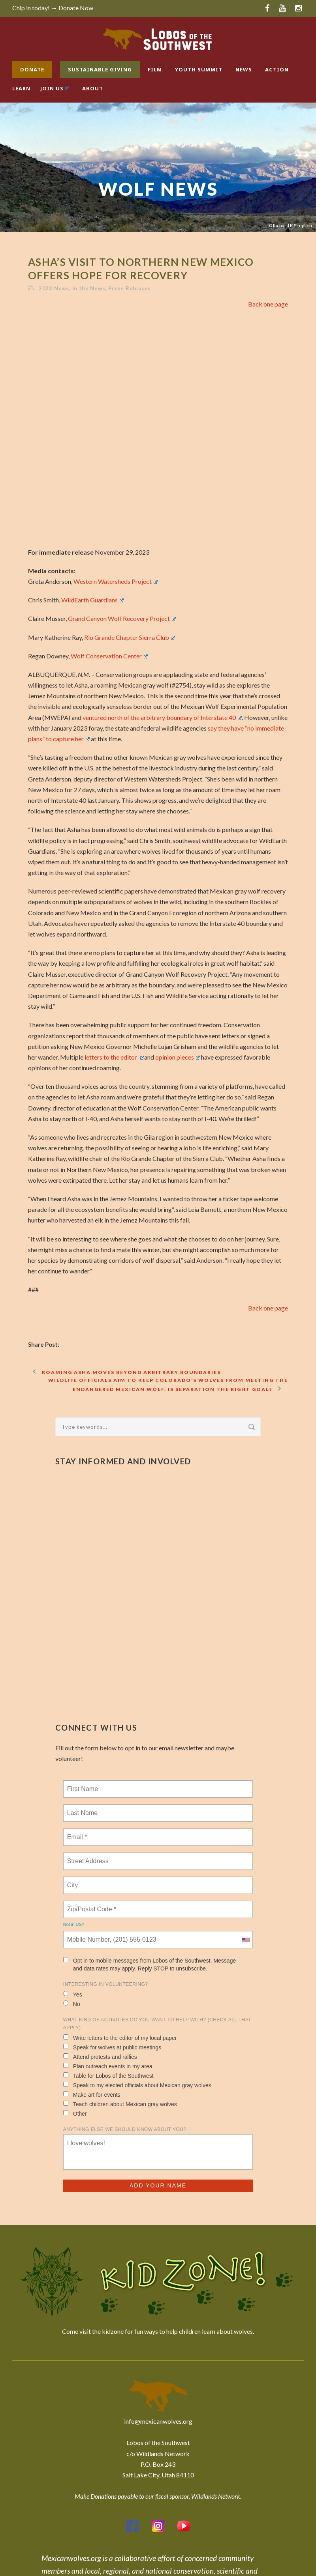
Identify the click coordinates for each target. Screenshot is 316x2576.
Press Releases (129, 288)
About (92, 88)
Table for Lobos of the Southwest (108, 2075)
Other (75, 2113)
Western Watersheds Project (115, 581)
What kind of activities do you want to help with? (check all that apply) (157, 2023)
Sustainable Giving (100, 69)
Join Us (54, 88)
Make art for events (91, 2094)
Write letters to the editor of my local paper (120, 2037)
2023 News (54, 288)
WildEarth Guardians (92, 600)
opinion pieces (177, 1057)
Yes (72, 1994)
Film (155, 69)
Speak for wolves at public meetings (112, 2047)
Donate (32, 69)
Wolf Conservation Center (109, 656)
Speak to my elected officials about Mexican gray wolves (137, 2085)
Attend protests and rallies (100, 2056)
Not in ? (73, 1924)
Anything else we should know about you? (124, 2129)
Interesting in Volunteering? (105, 1984)
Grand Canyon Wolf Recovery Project (122, 618)
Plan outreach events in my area (107, 2066)
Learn (21, 88)
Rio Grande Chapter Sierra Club (129, 637)
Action (277, 69)
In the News (88, 288)
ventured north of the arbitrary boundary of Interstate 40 (162, 717)
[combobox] (245, 1939)
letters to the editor (114, 1057)
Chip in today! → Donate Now (52, 7)
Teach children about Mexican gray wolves (120, 2104)
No (71, 2003)
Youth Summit (198, 69)
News (243, 69)
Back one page (268, 304)
